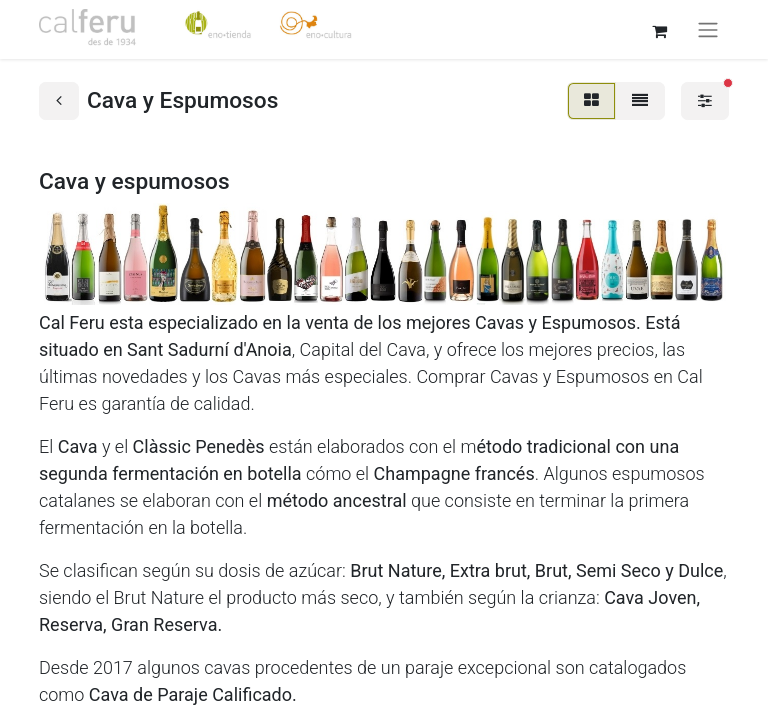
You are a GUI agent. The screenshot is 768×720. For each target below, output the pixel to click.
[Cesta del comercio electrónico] (659, 29)
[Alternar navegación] (708, 29)
